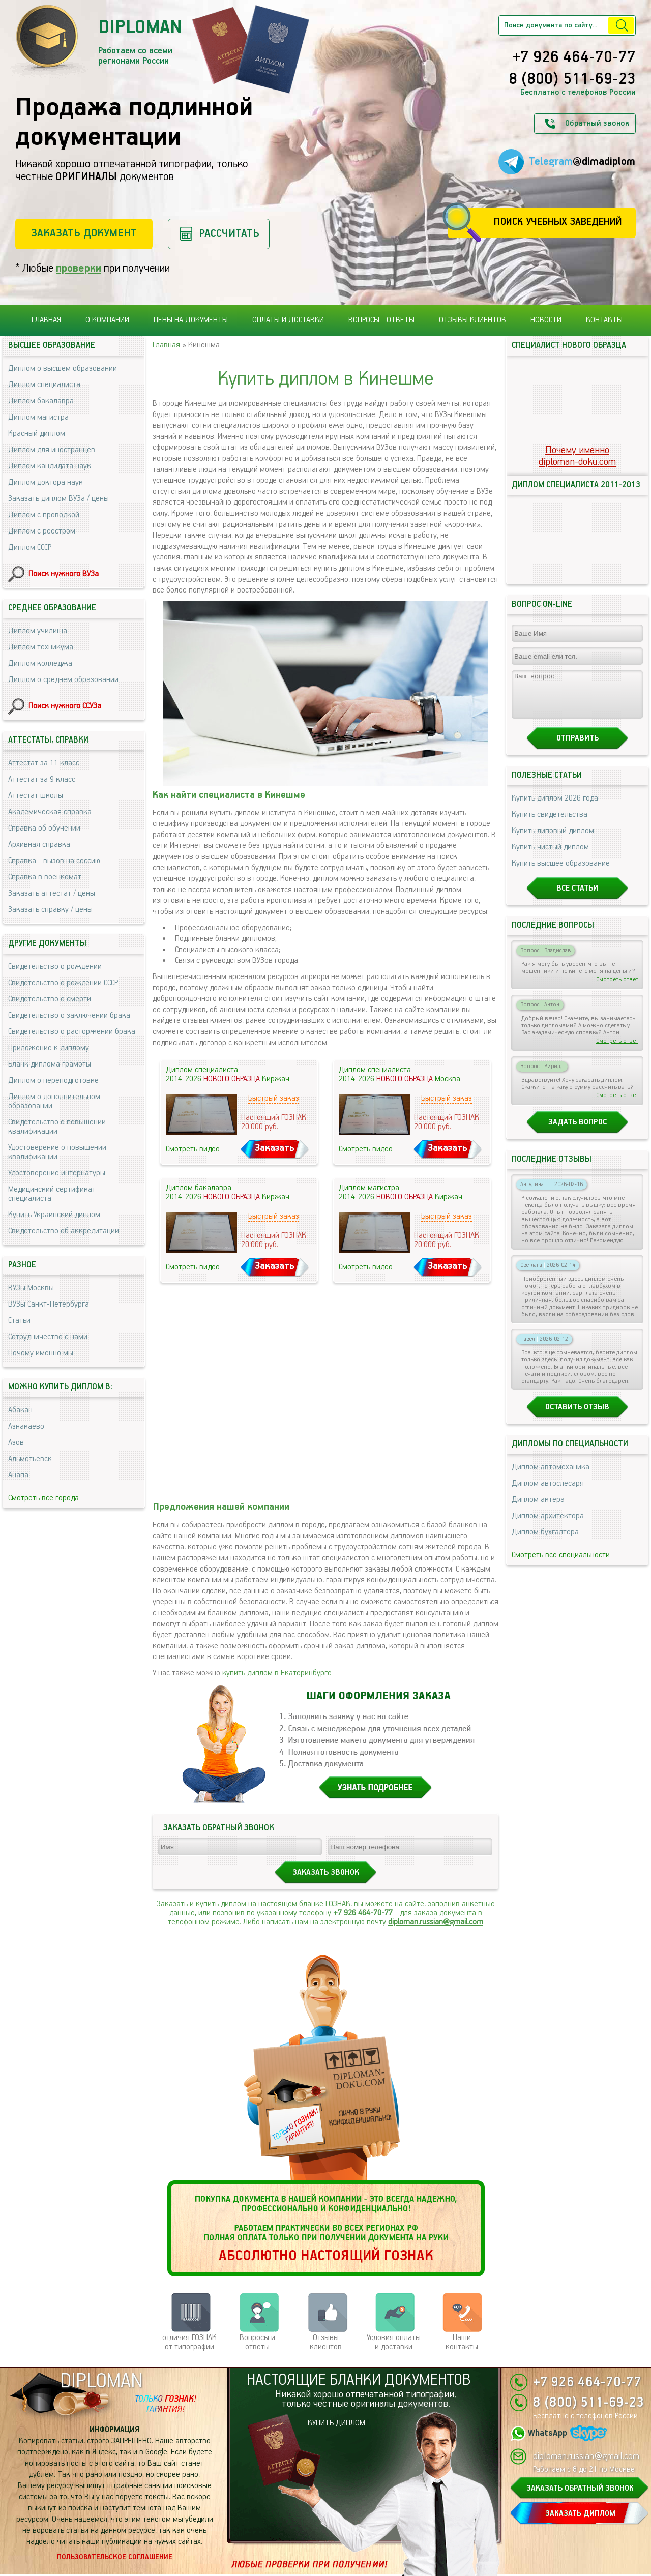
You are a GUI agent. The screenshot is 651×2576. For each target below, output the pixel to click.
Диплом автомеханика (550, 1476)
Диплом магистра (38, 417)
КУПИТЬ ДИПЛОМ (336, 2423)
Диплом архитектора (548, 1525)
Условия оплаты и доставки (394, 2342)
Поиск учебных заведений (557, 222)
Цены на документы (191, 320)
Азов (16, 1442)
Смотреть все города (43, 1498)
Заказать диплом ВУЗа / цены (58, 499)
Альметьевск (30, 1459)
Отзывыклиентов (326, 2342)
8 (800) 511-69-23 (572, 79)
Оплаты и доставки (288, 320)
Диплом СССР (29, 547)
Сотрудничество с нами (47, 1337)
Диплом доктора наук (45, 482)
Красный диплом (36, 433)
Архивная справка (39, 844)
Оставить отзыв (577, 1416)
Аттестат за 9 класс (41, 779)
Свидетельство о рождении (55, 966)
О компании (107, 320)
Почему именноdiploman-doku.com (577, 456)
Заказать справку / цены (50, 909)
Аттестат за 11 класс (43, 763)
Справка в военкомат (44, 877)
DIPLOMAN (101, 2381)
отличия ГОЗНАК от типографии (189, 2342)
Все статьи (577, 897)
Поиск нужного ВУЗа (63, 574)
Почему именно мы (40, 1353)
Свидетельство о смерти (49, 999)
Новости (545, 320)
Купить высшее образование (561, 872)
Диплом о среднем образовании (63, 680)
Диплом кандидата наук (49, 466)
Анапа (18, 1475)
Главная (46, 320)
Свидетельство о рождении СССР (63, 983)
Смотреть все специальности (561, 1564)
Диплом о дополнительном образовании (54, 1101)
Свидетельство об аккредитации (63, 1231)
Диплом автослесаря (548, 1492)
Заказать (274, 1148)
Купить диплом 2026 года (555, 807)
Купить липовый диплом (553, 840)
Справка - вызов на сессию (54, 861)
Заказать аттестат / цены (51, 893)
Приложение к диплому (48, 1048)
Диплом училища (37, 631)
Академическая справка (50, 812)
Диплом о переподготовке (53, 1080)
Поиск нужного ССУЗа (64, 706)
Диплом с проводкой (43, 515)
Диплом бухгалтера (545, 1541)
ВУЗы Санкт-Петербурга (48, 1304)
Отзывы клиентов (472, 320)
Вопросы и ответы (257, 2342)
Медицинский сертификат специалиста (52, 1194)
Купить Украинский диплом (54, 1215)
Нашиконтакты (462, 2342)
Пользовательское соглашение (114, 2557)
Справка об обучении (44, 828)
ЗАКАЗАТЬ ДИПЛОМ (580, 2514)
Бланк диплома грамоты (49, 1064)
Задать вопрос (577, 1131)
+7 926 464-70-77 (574, 58)
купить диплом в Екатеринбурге (277, 1673)
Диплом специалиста (44, 385)
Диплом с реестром (41, 531)
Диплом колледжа (40, 663)
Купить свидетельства (549, 823)
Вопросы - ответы (381, 320)
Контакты (604, 320)
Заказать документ (84, 233)
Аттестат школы (35, 796)
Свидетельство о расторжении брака (71, 1032)
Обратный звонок (597, 123)
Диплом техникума (40, 647)
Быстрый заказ (273, 1098)
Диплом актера (538, 1509)
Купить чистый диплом (550, 856)
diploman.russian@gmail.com (435, 1922)
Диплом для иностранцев (51, 450)
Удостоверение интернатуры (56, 1173)
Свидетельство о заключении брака (69, 1015)
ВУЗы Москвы (31, 1288)
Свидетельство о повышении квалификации (57, 1126)
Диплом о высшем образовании (62, 368)
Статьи (19, 1320)
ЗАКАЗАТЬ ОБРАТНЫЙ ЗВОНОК (580, 2488)
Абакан (20, 1410)
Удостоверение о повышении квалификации (57, 1152)
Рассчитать (229, 233)
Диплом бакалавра (41, 401)
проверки (78, 268)
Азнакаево (26, 1426)
